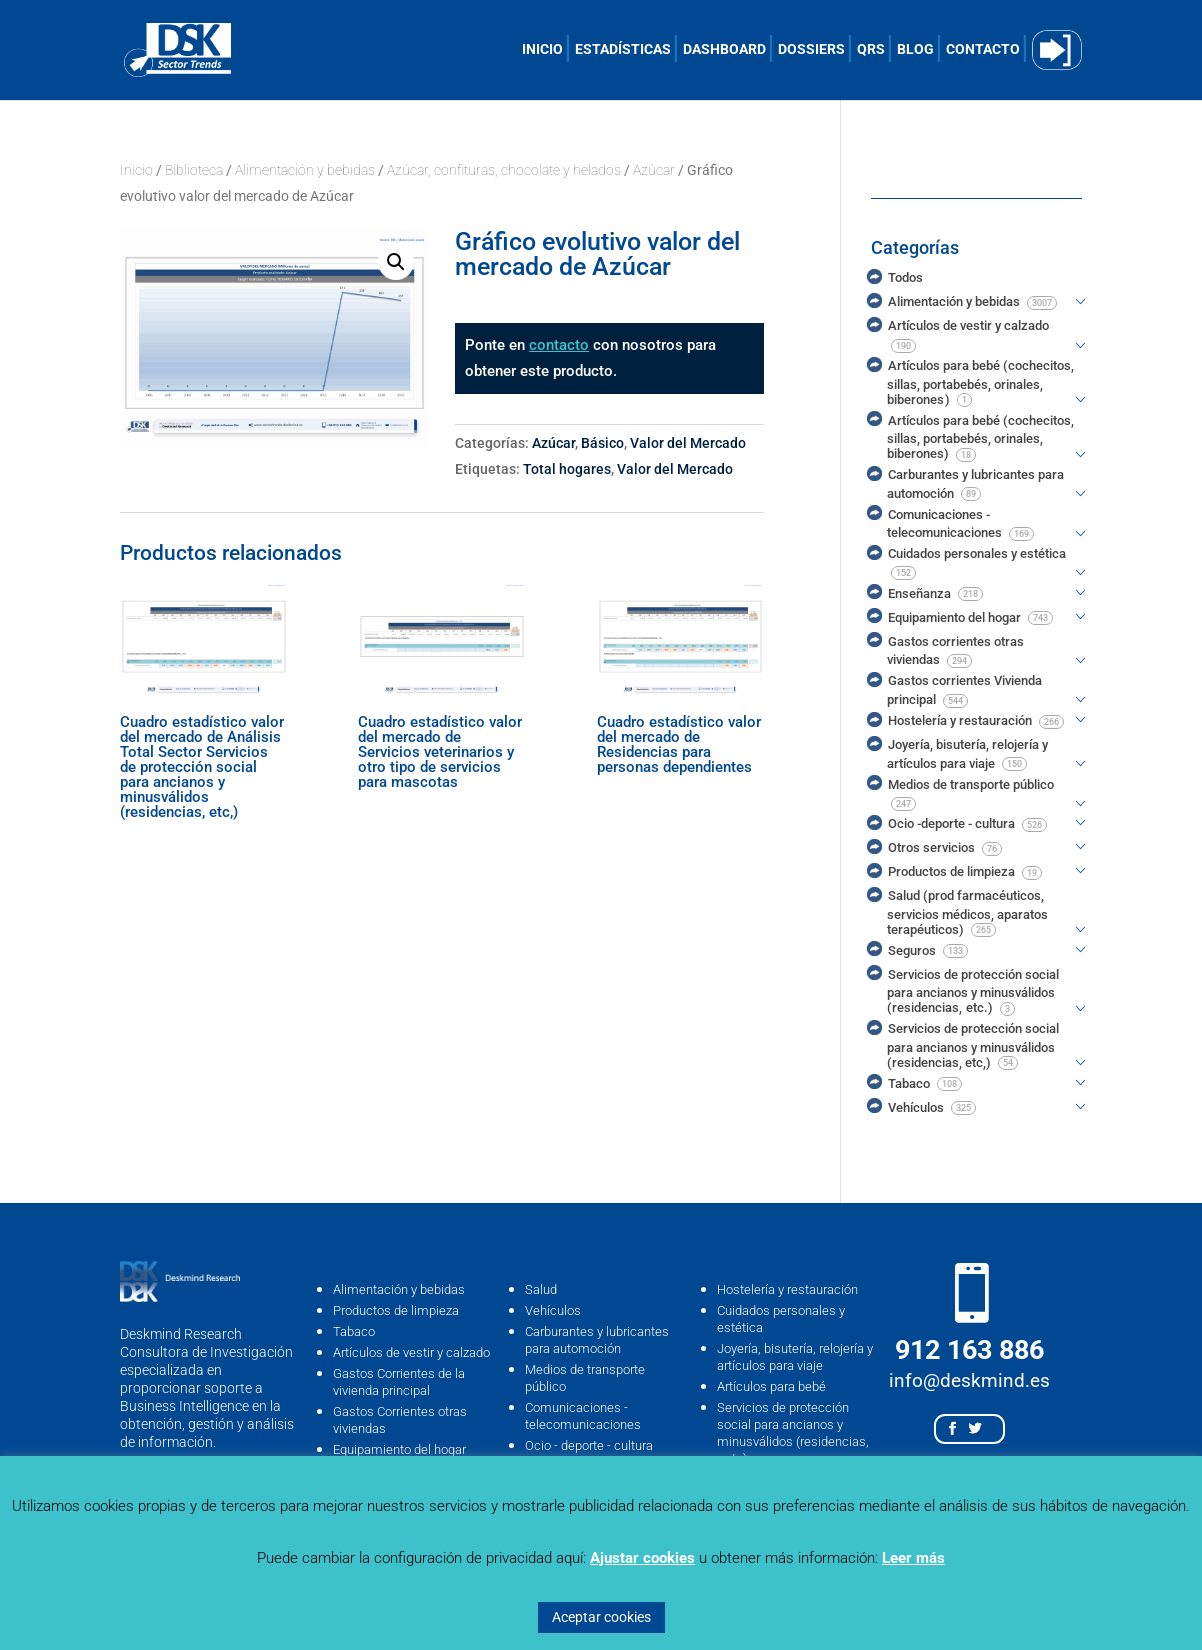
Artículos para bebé (771, 1386)
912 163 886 (969, 1350)
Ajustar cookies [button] (642, 1558)
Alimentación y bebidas (305, 170)
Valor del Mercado (688, 443)
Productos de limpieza (396, 1310)
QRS (871, 49)
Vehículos (553, 1310)
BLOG (915, 49)
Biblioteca (194, 170)
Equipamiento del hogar (399, 1449)
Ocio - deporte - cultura (589, 1445)
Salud (541, 1289)
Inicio (136, 170)
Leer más (913, 1558)
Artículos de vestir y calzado (411, 1352)
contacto (559, 345)
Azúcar (654, 170)
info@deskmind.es (969, 1380)
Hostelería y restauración (787, 1289)
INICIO (542, 49)
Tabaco (354, 1331)
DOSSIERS (811, 49)
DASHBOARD (724, 49)
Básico (602, 443)
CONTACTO (983, 49)
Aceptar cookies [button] (601, 1617)
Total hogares (567, 469)
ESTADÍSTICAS (623, 49)
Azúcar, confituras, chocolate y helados (504, 170)
